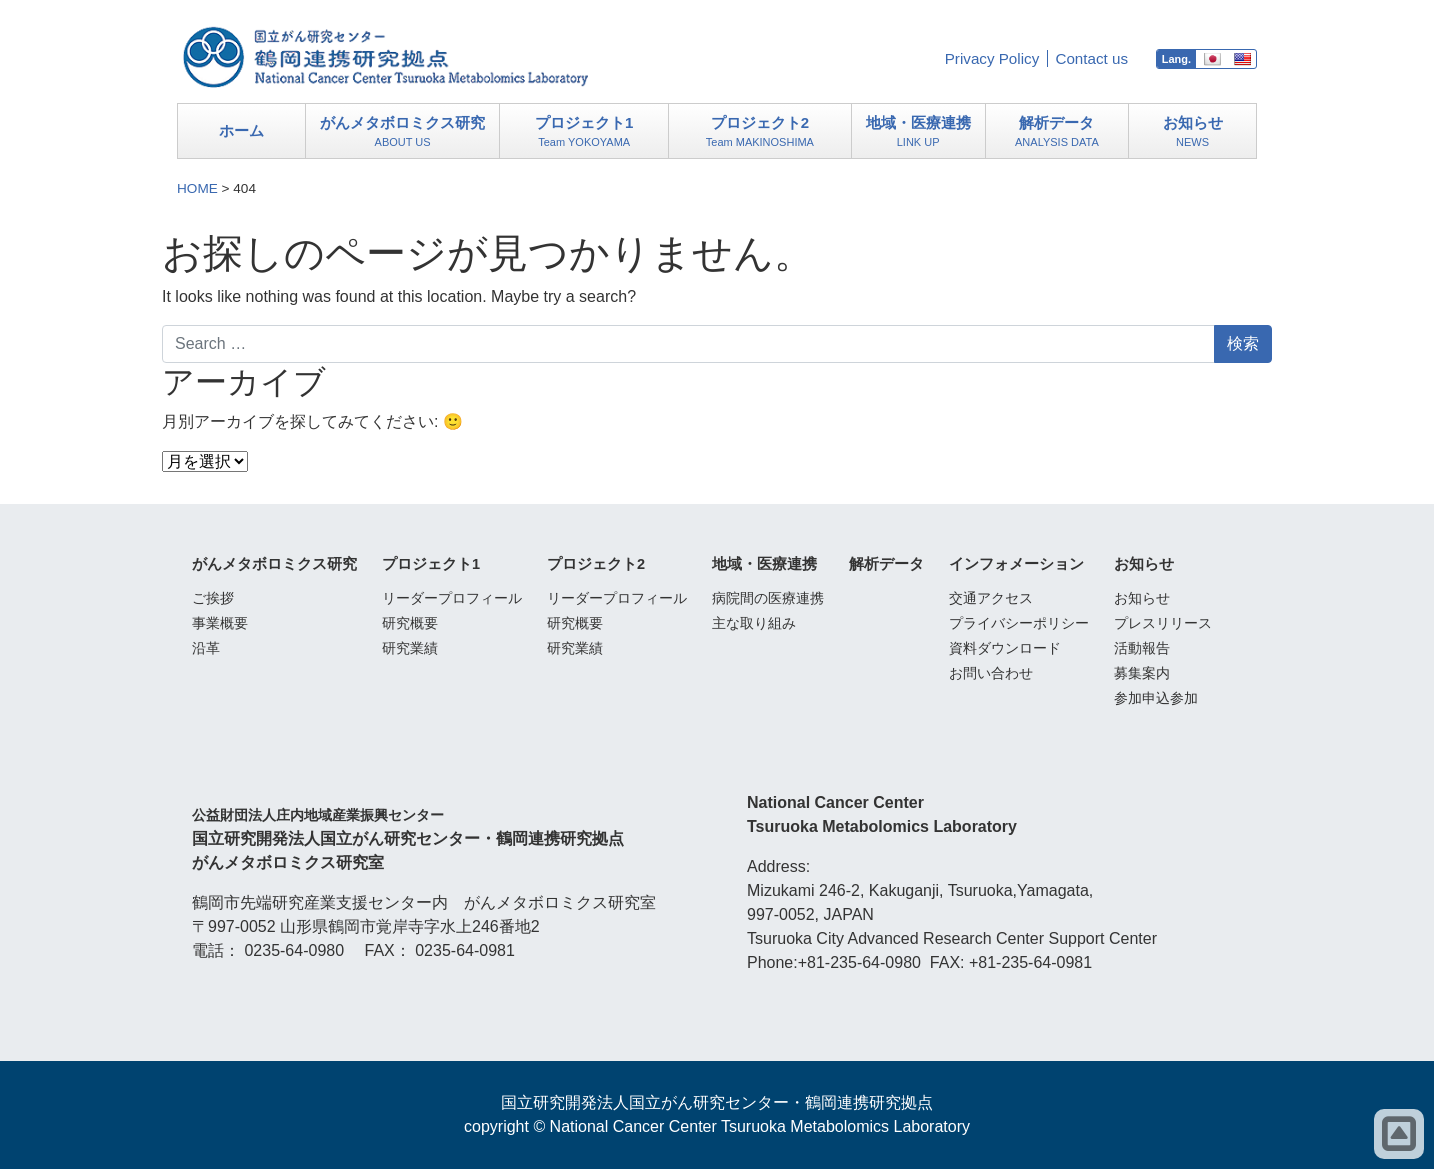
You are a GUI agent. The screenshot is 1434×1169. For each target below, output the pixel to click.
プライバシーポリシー (1019, 623)
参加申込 (1156, 698)
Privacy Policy (992, 58)
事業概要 (220, 623)
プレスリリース (1163, 623)
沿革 (206, 648)
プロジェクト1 (584, 132)
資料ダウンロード (1005, 648)
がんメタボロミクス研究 (403, 132)
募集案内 (1142, 673)
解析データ (1056, 132)
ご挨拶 (213, 598)
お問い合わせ (991, 673)
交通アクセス (991, 598)
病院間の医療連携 (768, 598)
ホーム (241, 130)
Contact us (1091, 58)
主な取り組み (754, 623)
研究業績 (410, 648)
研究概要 (410, 623)
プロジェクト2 (760, 132)
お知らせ (1193, 132)
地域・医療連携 (918, 132)
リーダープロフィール (452, 598)
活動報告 (1142, 648)
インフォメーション (1016, 564)
